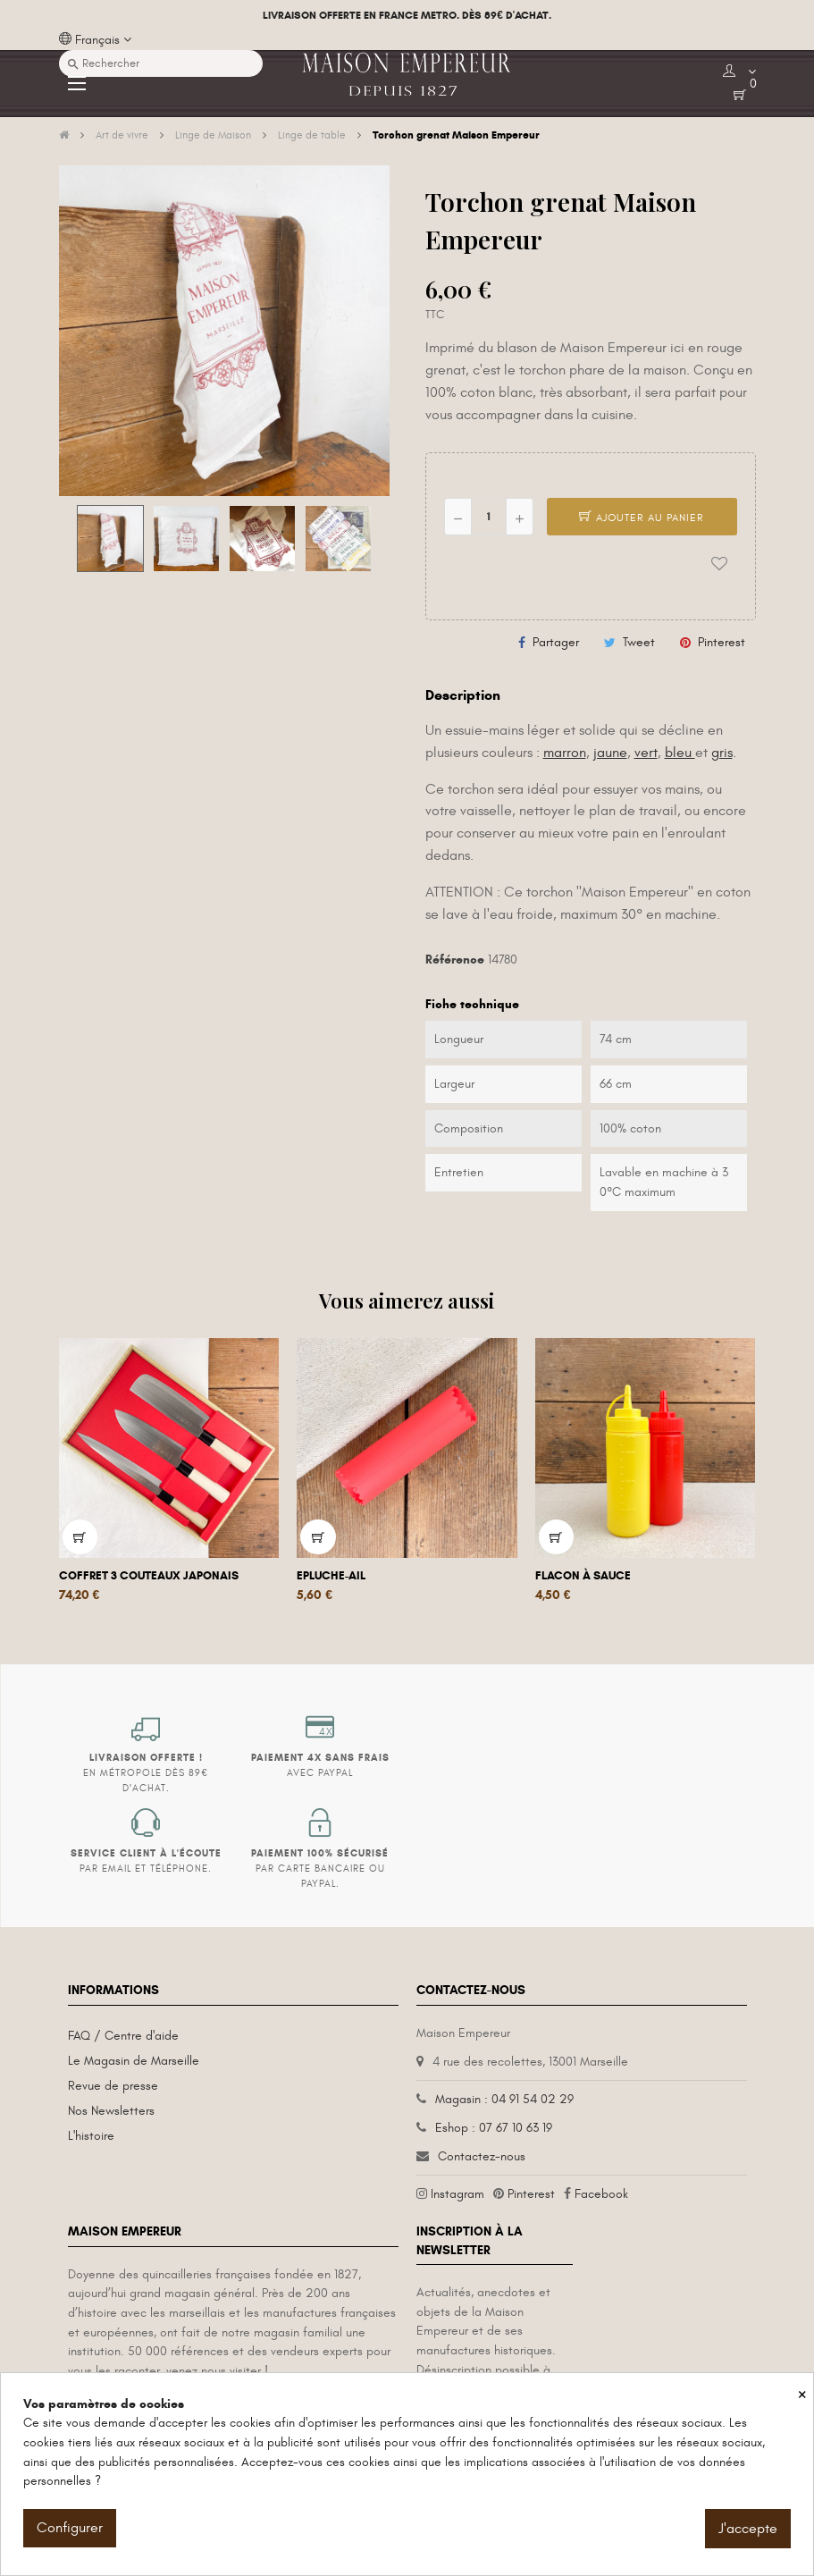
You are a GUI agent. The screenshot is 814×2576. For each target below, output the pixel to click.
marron (564, 753)
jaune (610, 753)
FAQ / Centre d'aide (123, 2035)
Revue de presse (113, 2085)
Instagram (457, 2193)
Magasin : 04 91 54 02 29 (504, 2099)
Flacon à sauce (583, 1576)
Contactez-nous (481, 2156)
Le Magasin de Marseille (133, 2060)
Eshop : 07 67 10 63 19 (493, 2127)
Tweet (639, 642)
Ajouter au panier (641, 517)
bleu (680, 753)
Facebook (601, 2193)
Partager (556, 642)
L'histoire (91, 2135)
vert (646, 753)
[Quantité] (489, 517)
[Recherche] (161, 63)
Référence (454, 959)
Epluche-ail (331, 1576)
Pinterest (721, 642)
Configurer (70, 2528)
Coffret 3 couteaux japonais (149, 1576)
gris (722, 753)
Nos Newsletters (111, 2110)
